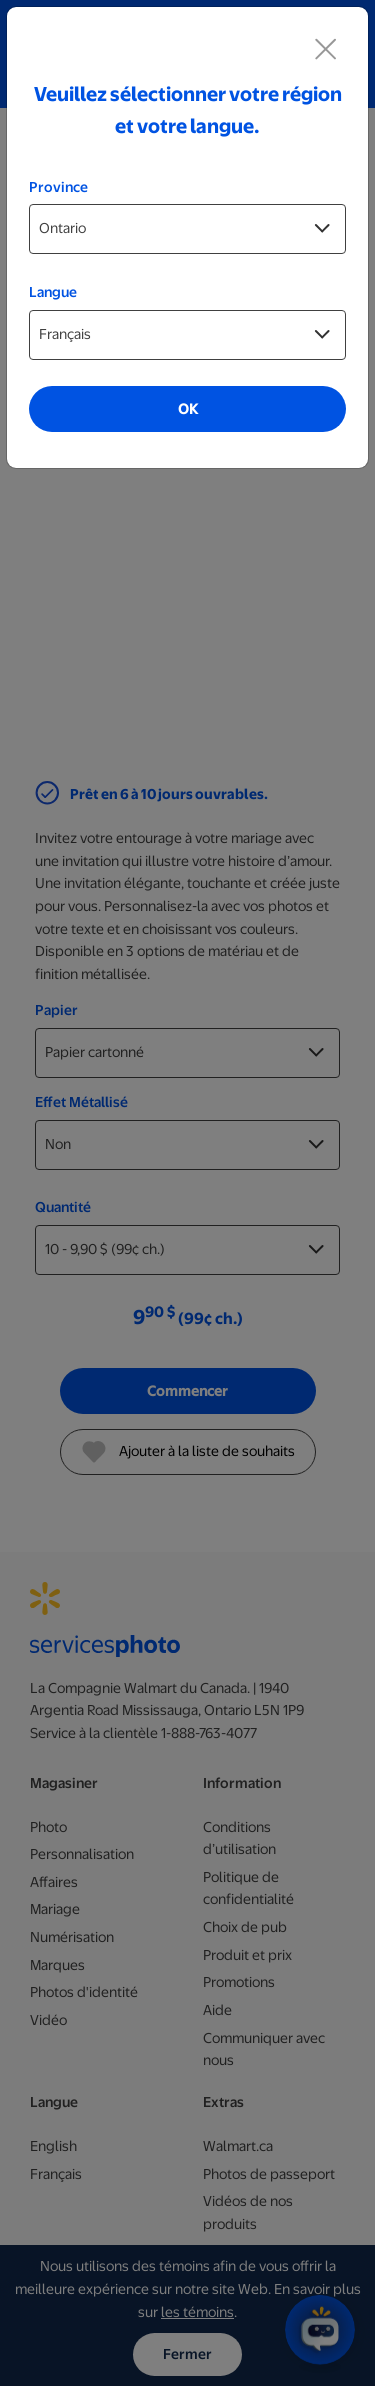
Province (58, 187)
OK (188, 409)
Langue (53, 292)
